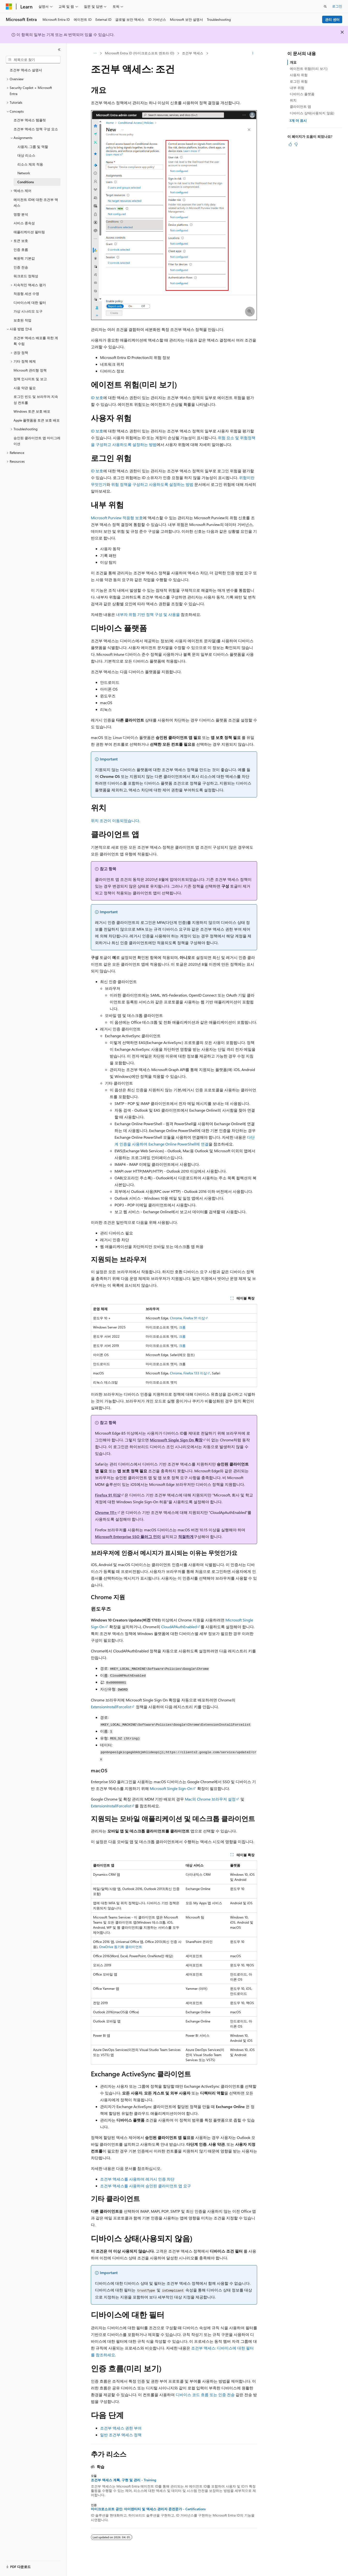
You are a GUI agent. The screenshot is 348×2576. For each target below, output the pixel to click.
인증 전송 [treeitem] (21, 267)
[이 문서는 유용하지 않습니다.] (296, 144)
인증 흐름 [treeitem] (21, 249)
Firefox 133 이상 (195, 1373)
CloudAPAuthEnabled (179, 1626)
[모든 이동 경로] (95, 53)
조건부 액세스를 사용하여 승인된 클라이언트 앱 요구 (145, 2185)
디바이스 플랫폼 (302, 94)
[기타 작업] (253, 53)
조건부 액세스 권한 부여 (121, 2427)
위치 (293, 100)
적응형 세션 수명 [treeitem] (26, 293)
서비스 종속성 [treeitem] (24, 223)
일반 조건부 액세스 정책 (121, 2434)
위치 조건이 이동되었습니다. (115, 820)
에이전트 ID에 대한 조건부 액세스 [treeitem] (36, 202)
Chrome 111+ (106, 1512)
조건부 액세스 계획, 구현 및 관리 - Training (123, 2480)
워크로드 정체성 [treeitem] (26, 276)
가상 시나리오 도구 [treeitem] (28, 311)
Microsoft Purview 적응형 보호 (117, 517)
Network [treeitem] (23, 173)
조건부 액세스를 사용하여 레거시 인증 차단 (137, 2179)
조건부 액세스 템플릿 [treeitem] (30, 120)
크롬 (182, 1327)
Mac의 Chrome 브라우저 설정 (210, 1799)
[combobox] (33, 60)
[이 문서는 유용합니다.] (290, 144)
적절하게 (186, 1536)
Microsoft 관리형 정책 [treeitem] (30, 370)
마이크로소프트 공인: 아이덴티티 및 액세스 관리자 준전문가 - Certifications (148, 2509)
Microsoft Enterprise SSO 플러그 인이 (128, 1536)
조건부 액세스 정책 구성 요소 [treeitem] (36, 129)
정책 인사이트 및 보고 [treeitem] (30, 379)
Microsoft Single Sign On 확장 (176, 1439)
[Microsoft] (9, 6)
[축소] (59, 49)
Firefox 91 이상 (194, 1318)
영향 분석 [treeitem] (21, 214)
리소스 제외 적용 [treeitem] (30, 164)
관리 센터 (332, 19)
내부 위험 (297, 87)
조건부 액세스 (192, 53)
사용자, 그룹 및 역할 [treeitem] (32, 146)
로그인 (337, 6)
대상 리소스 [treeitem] (26, 155)
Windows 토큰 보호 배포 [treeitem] (32, 411)
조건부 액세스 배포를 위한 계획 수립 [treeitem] (36, 341)
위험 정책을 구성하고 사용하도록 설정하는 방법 (152, 484)
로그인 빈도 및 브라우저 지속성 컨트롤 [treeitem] (36, 399)
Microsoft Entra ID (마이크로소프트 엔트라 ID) (139, 53)
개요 (293, 62)
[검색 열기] (325, 6)
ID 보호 (97, 397)
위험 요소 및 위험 (233, 437)
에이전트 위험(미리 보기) (308, 68)
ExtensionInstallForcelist (111, 1706)
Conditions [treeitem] (25, 182)
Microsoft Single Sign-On (171, 1788)
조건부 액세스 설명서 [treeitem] (26, 70)
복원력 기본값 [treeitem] (24, 258)
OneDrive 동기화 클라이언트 (120, 1946)
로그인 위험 (299, 81)
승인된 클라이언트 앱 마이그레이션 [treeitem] (37, 441)
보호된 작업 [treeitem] (22, 320)
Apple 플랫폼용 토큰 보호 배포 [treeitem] (37, 420)
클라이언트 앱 (300, 106)
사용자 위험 (299, 75)
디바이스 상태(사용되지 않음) (312, 113)
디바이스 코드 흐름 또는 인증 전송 (205, 2394)
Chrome (176, 1318)
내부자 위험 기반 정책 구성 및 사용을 (148, 614)
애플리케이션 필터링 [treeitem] (29, 232)
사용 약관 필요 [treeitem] (25, 388)
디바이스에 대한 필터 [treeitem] (30, 302)
